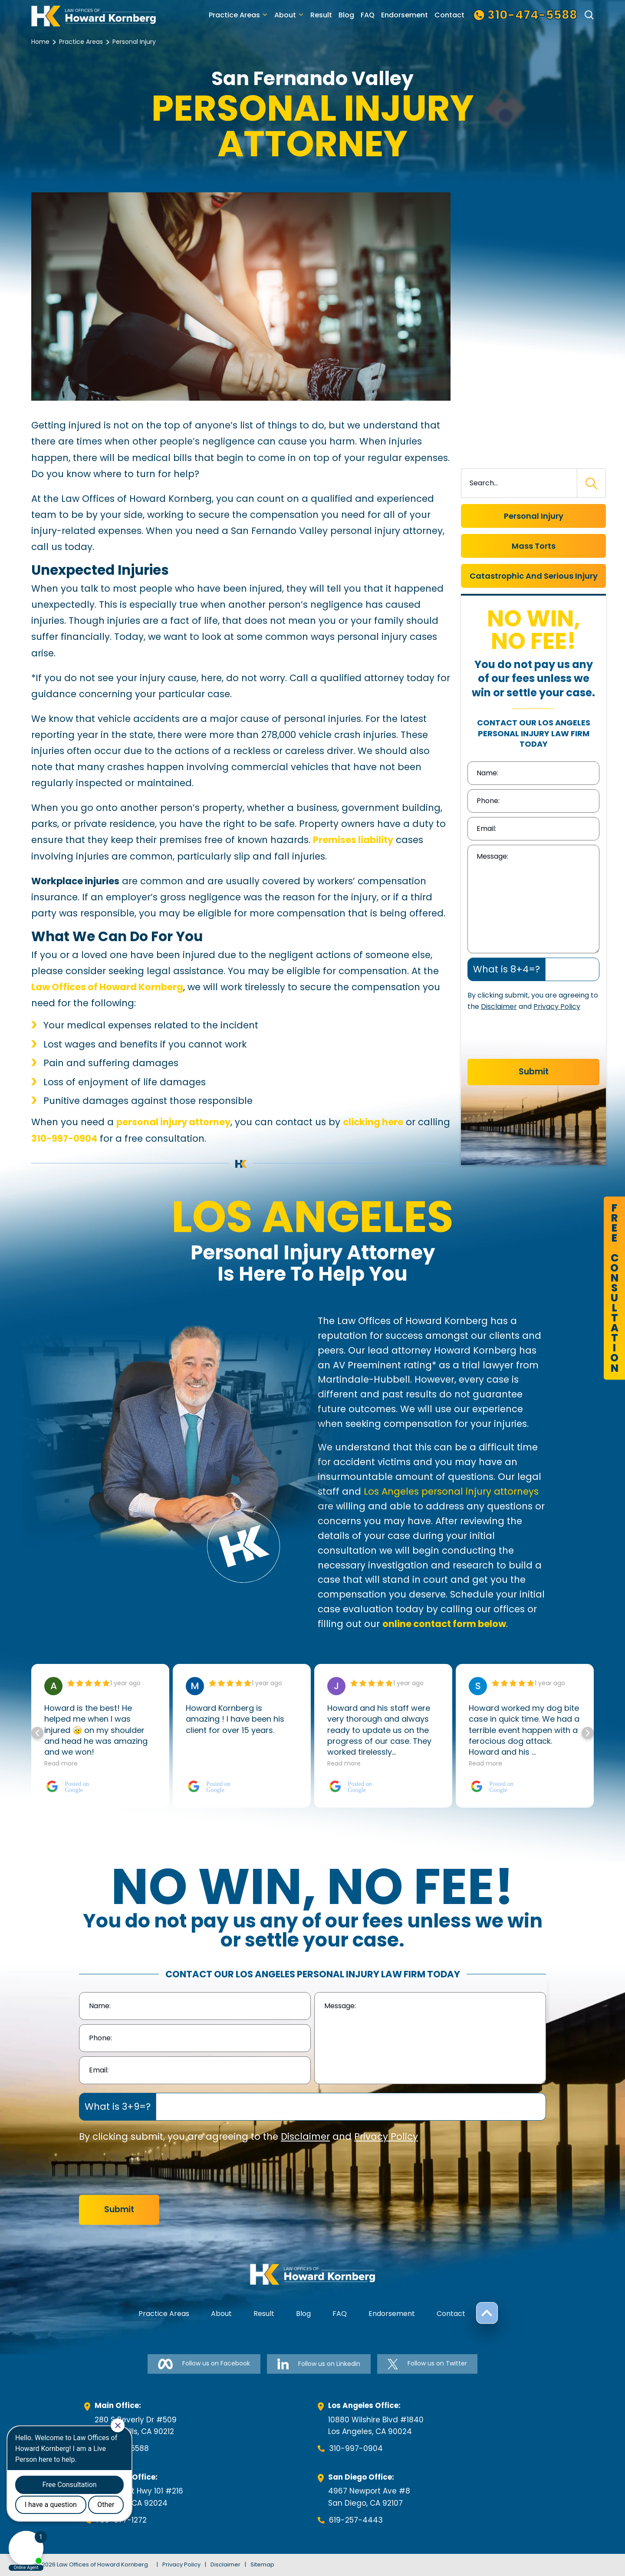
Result (321, 15)
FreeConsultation (614, 1288)
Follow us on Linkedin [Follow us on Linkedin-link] (318, 2364)
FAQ (368, 15)
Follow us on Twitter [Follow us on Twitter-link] (427, 2364)
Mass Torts (534, 545)
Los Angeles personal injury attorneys (451, 1491)
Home (40, 41)
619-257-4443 (356, 2520)
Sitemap (262, 2564)
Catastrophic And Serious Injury (534, 575)
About (285, 15)
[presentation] (533, 1037)
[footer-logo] (312, 2274)
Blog (346, 15)
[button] (588, 1733)
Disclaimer (499, 1006)
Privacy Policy (556, 1006)
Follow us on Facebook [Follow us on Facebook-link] (204, 2364)
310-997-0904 (356, 2448)
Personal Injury (533, 516)
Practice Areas (234, 15)
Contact (449, 15)
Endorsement (404, 15)
